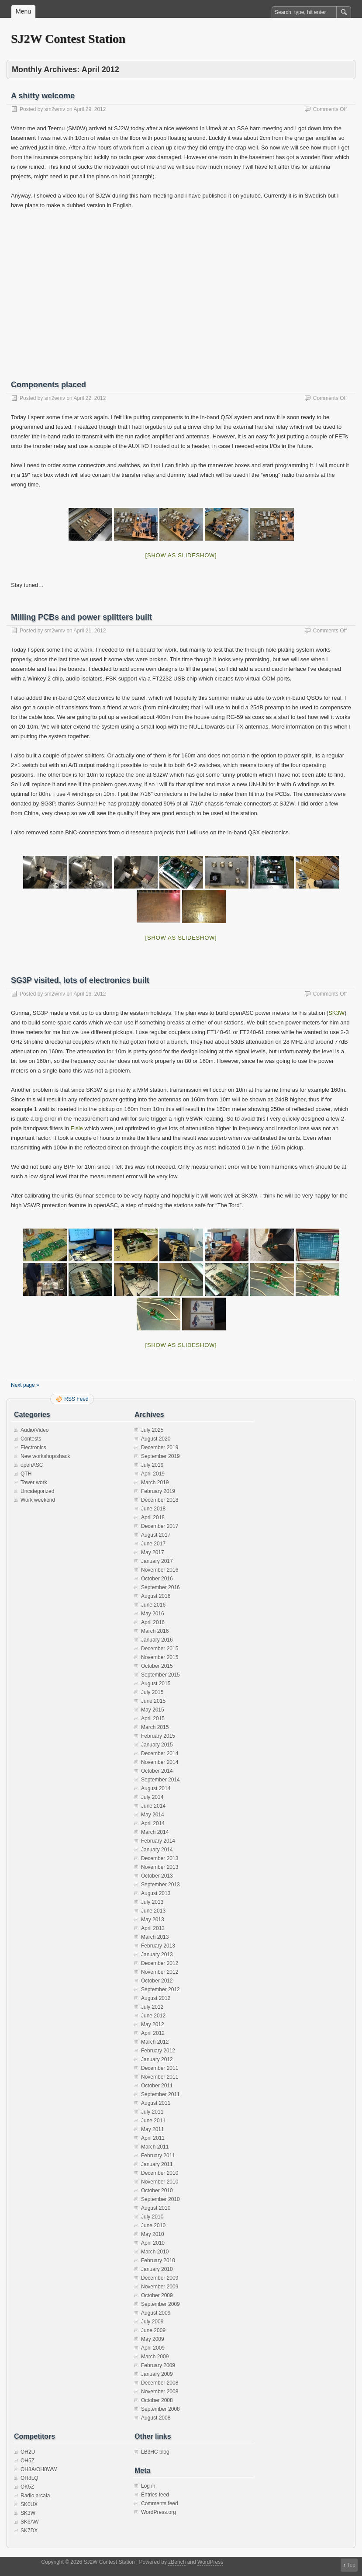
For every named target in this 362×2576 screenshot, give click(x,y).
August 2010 (155, 2208)
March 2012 (155, 2042)
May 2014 (152, 1815)
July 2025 (152, 1430)
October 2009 (157, 2295)
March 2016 (155, 1631)
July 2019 (152, 1465)
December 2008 (159, 2383)
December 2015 (159, 1649)
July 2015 (152, 1692)
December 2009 (159, 2278)
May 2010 (152, 2234)
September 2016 (160, 1587)
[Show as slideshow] (181, 555)
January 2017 (157, 1561)
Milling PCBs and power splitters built (81, 617)
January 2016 (157, 1640)
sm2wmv (55, 109)
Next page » (25, 1385)
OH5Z (27, 2461)
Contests (31, 1439)
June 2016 (153, 1605)
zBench (177, 2562)
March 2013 (155, 1937)
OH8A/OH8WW (39, 2469)
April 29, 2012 (89, 109)
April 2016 (153, 1622)
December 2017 (159, 1526)
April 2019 (153, 1474)
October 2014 (157, 1771)
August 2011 (155, 2103)
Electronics (33, 1447)
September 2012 (160, 1989)
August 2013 (155, 1893)
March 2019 (155, 1482)
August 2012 (155, 1998)
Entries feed (155, 2495)
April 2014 (153, 1823)
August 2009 (155, 2313)
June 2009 (153, 2330)
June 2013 (153, 1911)
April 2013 (153, 1928)
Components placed (48, 384)
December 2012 (159, 1963)
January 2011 (157, 2164)
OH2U (28, 2452)
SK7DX (29, 2530)
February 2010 (158, 2260)
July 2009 (152, 2322)
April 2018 (153, 1517)
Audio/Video (35, 1430)
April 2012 (153, 2033)
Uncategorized (37, 1491)
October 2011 (157, 2086)
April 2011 (153, 2138)
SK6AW (30, 2522)
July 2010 (152, 2217)
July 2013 (152, 1902)
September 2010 (160, 2199)
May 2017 (152, 1552)
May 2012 (152, 2024)
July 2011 (152, 2112)
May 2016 (152, 1614)
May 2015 (152, 1710)
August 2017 (155, 1535)
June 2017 (153, 1544)
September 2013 (160, 1885)
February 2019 (158, 1491)
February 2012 (158, 2051)
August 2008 (155, 2418)
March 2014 (155, 1832)
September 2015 (160, 1675)
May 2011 (152, 2129)
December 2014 (159, 1753)
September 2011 (160, 2094)
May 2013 (152, 1919)
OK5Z (27, 2487)
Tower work (34, 1482)
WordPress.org (158, 2512)
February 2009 (158, 2365)
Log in (148, 2486)
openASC (32, 1465)
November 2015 (159, 1657)
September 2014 (160, 1780)
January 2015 (157, 1745)
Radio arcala (35, 2496)
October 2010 (157, 2190)
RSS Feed (76, 1399)
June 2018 (153, 1509)
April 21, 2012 (89, 631)
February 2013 (158, 1946)
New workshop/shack (45, 1456)
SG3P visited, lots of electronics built (80, 980)
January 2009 (157, 2374)
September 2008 (160, 2409)
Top (351, 2565)
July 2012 (152, 2007)
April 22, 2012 (89, 398)
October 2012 (157, 1981)
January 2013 (157, 1954)
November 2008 (159, 2392)
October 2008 (157, 2400)
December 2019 (159, 1447)
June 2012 (153, 2016)
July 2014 (152, 1797)
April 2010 (153, 2243)
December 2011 (159, 2068)
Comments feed (159, 2503)
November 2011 (159, 2077)
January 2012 (157, 2059)
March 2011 (155, 2147)
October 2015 (157, 1666)
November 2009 (159, 2287)
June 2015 (153, 1701)
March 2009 (155, 2357)
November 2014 (159, 1762)
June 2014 (153, 1806)
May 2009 (152, 2339)
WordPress (210, 2562)
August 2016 (155, 1596)
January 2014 (157, 1850)
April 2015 (153, 1718)
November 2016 (159, 1570)
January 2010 (157, 2269)
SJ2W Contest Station (68, 38)
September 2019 (160, 1456)
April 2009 (153, 2348)
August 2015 (155, 1683)
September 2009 (160, 2304)
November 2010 (159, 2182)
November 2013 (159, 1867)
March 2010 (155, 2252)
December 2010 (159, 2173)
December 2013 (159, 1858)
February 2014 (158, 1841)
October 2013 (157, 1876)
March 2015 (155, 1727)
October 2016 (157, 1579)
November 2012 (159, 1972)
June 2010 (153, 2225)
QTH (26, 1474)
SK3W (336, 1013)
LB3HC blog (155, 2452)
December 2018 (159, 1500)
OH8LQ (29, 2478)
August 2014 (155, 1788)
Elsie (77, 1128)
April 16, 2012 (89, 994)
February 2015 (158, 1736)
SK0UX (29, 2504)
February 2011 (158, 2155)
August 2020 (155, 1439)
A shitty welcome (43, 95)
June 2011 (153, 2121)
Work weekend (38, 1500)
